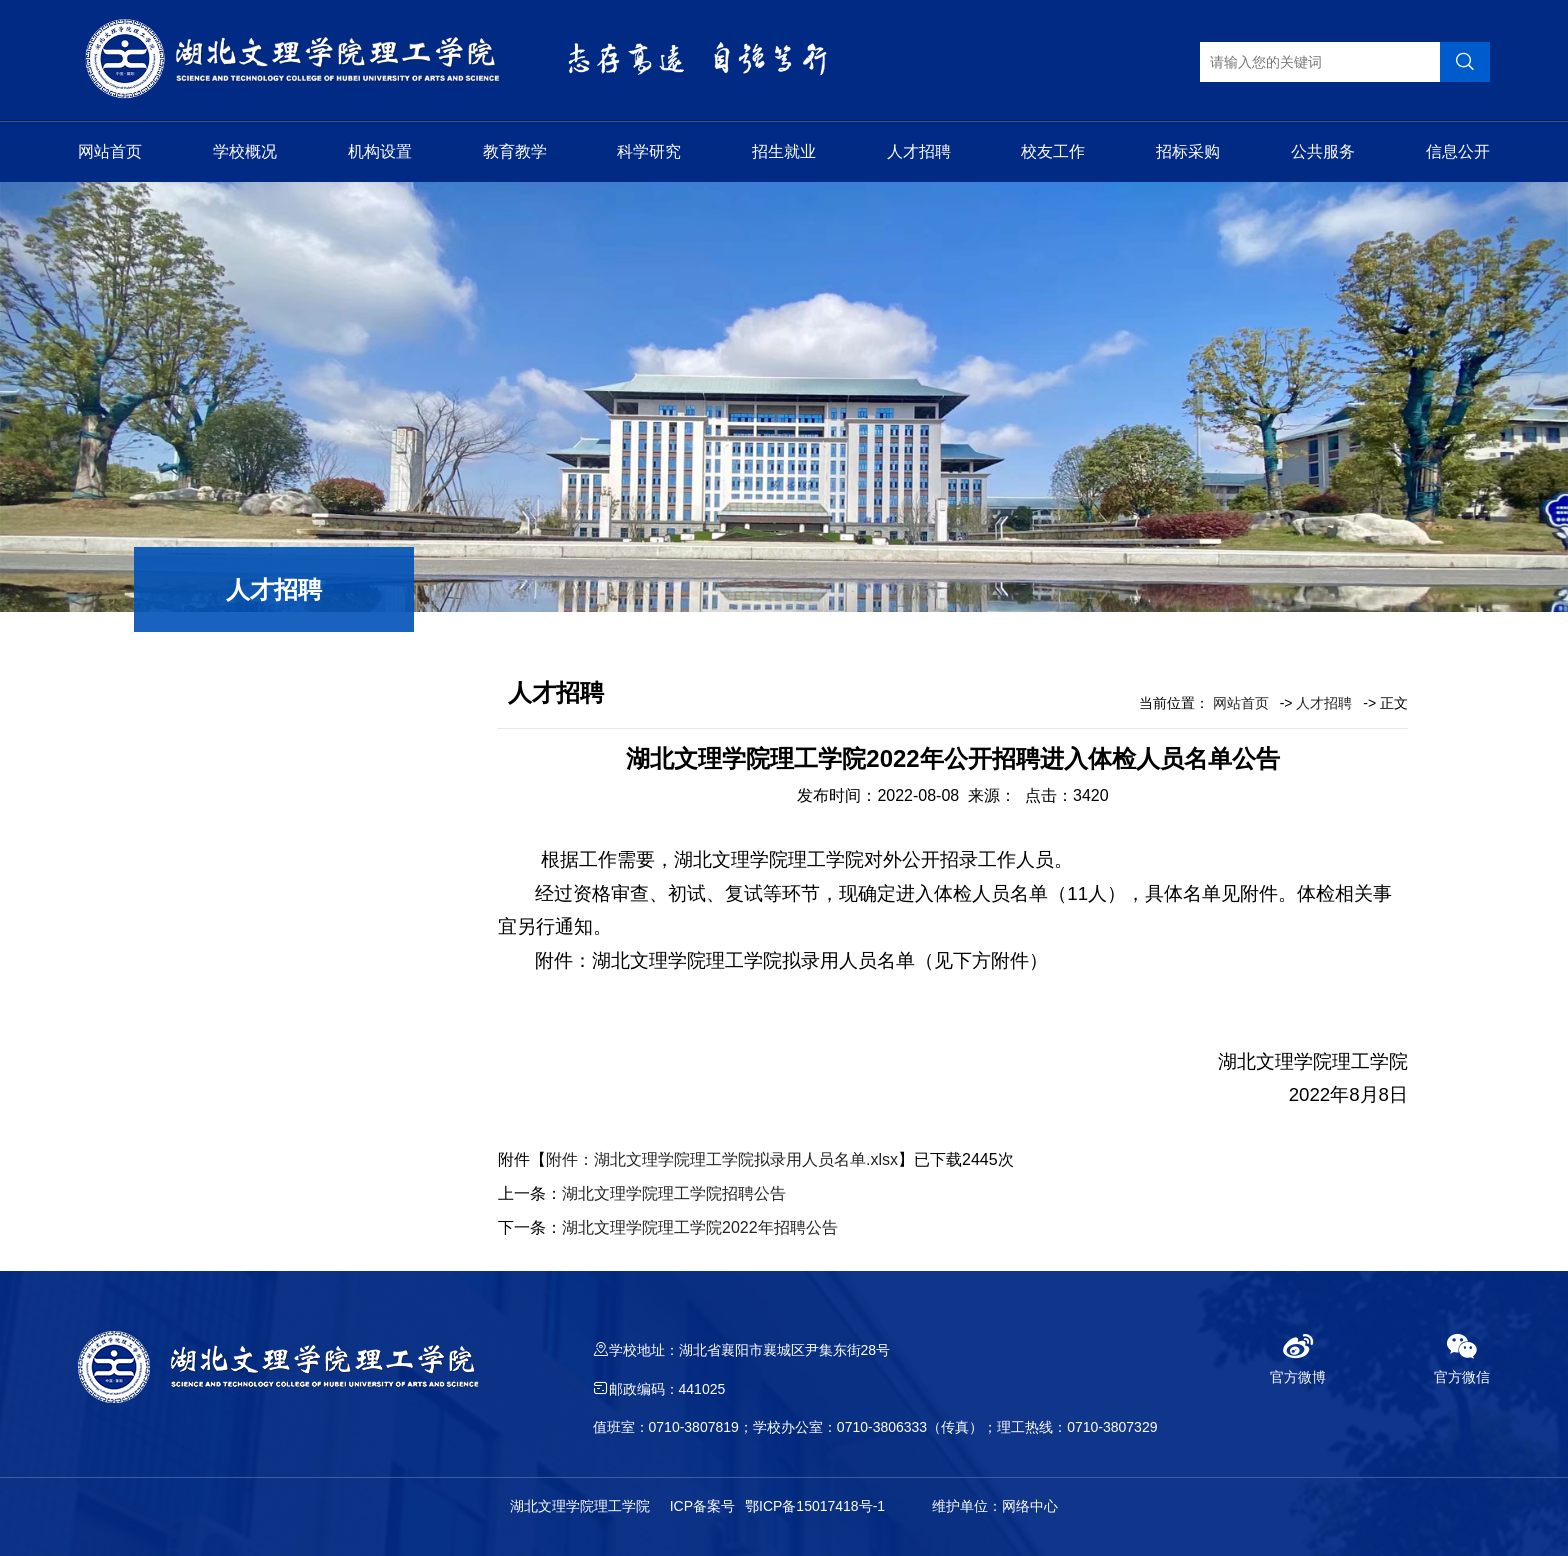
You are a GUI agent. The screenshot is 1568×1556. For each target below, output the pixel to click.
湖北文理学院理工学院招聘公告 (674, 1193)
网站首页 (110, 151)
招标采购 (1188, 151)
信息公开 (1458, 151)
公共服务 (1323, 151)
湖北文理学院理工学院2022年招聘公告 (700, 1227)
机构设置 (380, 151)
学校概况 (245, 151)
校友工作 (1053, 151)
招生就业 (784, 151)
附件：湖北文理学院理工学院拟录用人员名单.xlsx (722, 1159)
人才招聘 (919, 151)
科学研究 (649, 151)
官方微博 (1298, 1358)
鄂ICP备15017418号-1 (815, 1506)
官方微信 (1462, 1358)
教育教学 (515, 151)
